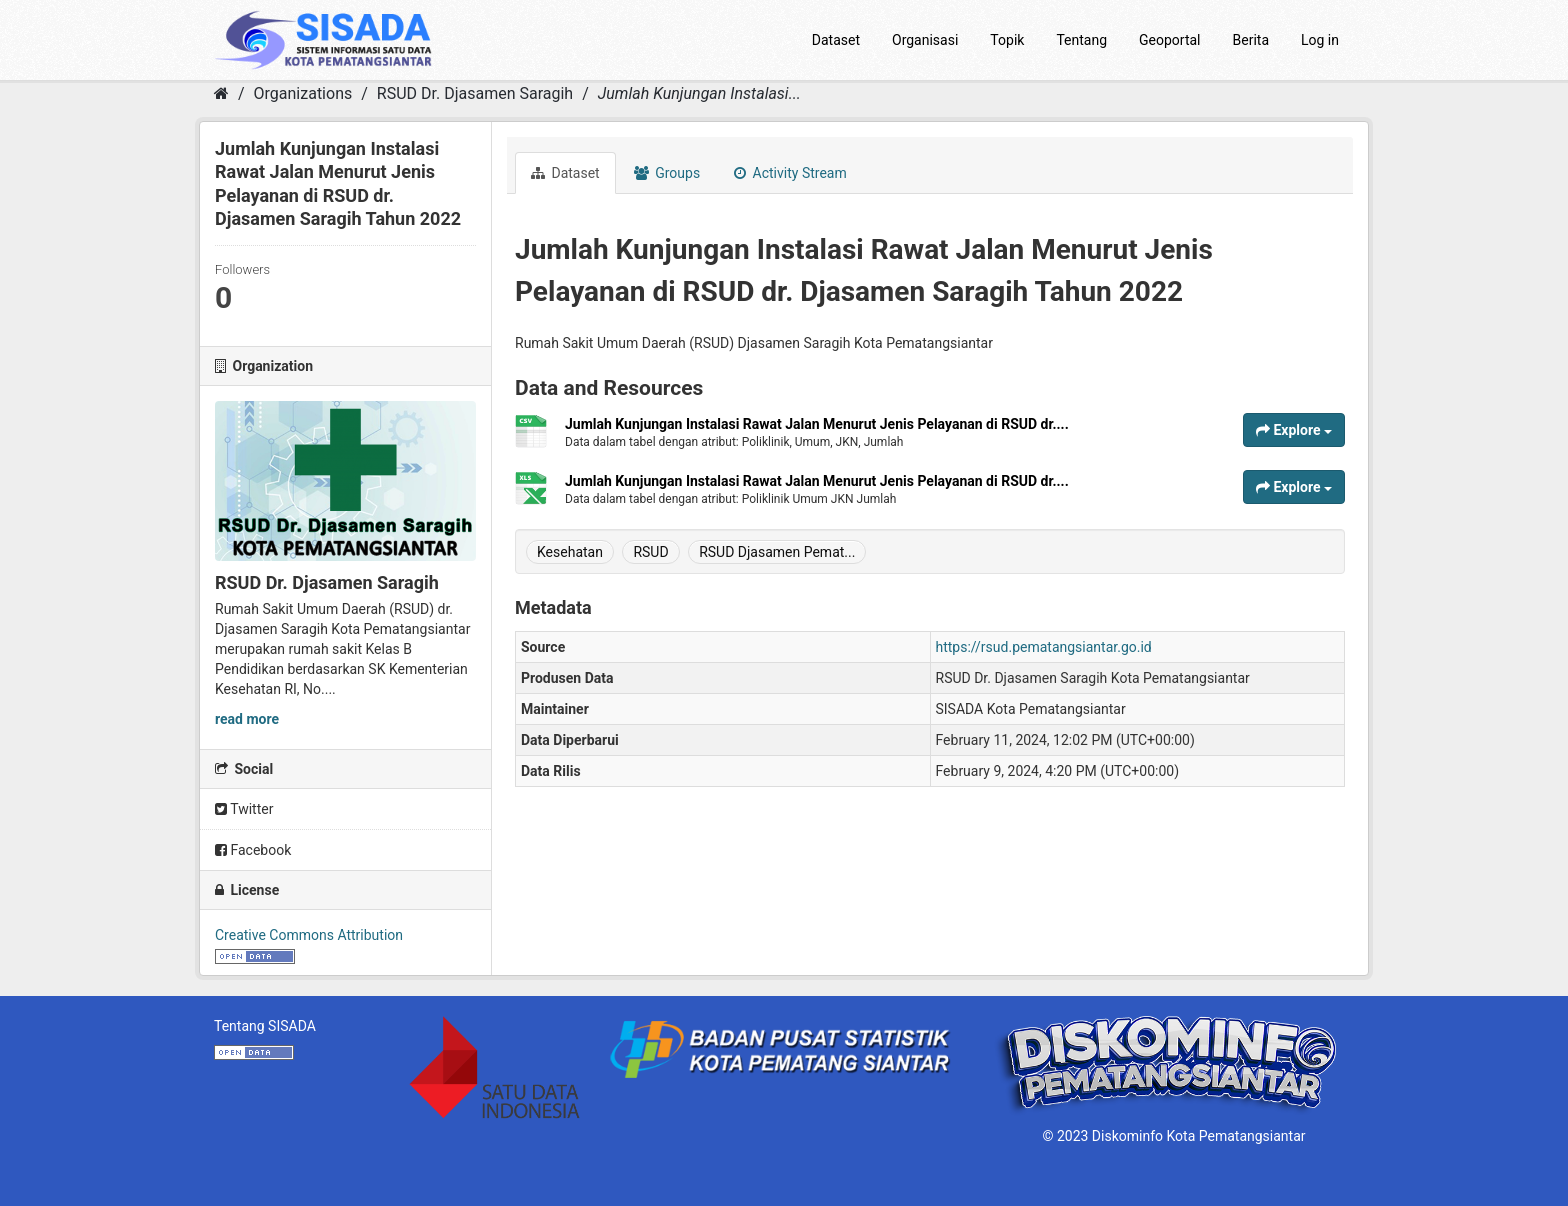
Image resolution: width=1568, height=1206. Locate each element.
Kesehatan (570, 552)
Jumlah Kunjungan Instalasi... (699, 93)
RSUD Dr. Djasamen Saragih (475, 93)
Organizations (303, 93)
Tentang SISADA (265, 1026)
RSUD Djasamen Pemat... (777, 552)
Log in (1320, 40)
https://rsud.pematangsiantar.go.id (1044, 647)
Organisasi (925, 40)
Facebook (253, 850)
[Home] (221, 93)
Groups (667, 173)
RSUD (650, 552)
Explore (1294, 430)
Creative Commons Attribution (309, 935)
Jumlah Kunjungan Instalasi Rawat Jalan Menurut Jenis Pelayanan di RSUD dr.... (817, 424)
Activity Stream (790, 173)
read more (247, 719)
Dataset (836, 40)
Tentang (1081, 40)
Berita (1251, 40)
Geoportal (1169, 40)
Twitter (244, 809)
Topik (1007, 40)
